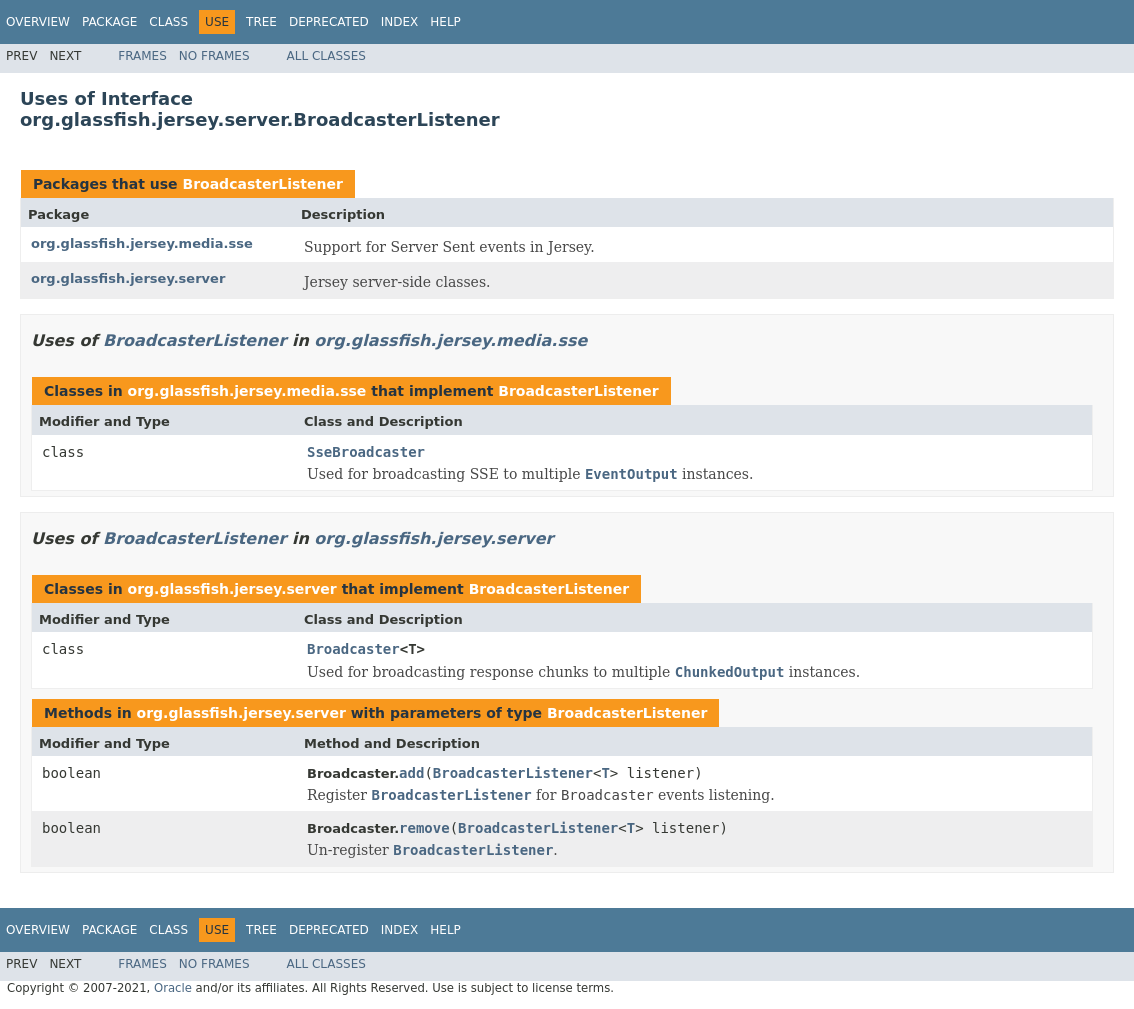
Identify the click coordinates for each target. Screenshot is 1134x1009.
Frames (142, 56)
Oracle (173, 988)
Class (168, 22)
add (411, 773)
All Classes (326, 56)
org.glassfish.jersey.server (128, 278)
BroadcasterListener (262, 184)
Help (445, 22)
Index (400, 22)
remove (424, 828)
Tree (261, 22)
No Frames (214, 56)
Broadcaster (353, 649)
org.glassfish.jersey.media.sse (142, 243)
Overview (38, 22)
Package (109, 22)
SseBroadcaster (366, 452)
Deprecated (329, 22)
